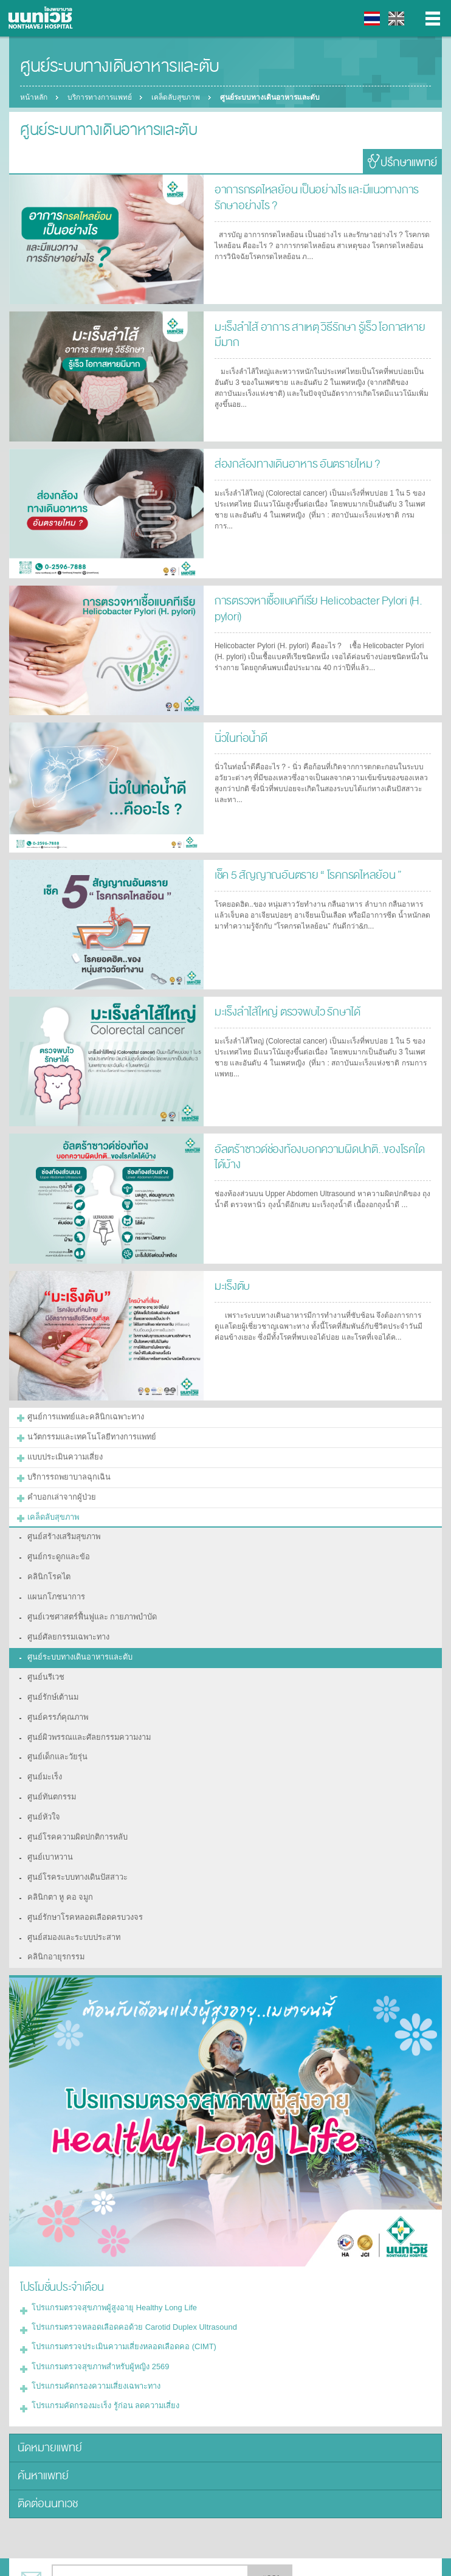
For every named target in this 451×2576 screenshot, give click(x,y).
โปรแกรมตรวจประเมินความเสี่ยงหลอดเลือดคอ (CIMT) (117, 2305)
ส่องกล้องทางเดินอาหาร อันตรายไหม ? (290, 463)
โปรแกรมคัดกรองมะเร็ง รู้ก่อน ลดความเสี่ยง (99, 2360)
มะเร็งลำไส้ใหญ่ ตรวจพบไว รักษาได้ (283, 1011)
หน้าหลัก (33, 97)
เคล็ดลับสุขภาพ (178, 97)
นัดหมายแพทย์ (46, 2400)
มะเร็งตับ (231, 1285)
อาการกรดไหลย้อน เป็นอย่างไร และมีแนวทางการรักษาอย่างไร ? (318, 196)
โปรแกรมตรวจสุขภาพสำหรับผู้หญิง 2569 (95, 2323)
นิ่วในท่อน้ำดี (239, 737)
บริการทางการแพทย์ (101, 97)
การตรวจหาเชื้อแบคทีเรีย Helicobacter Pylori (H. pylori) (310, 607)
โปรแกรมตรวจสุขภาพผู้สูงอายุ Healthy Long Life (108, 2269)
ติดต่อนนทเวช (45, 2453)
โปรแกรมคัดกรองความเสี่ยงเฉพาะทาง (91, 2342)
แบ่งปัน (58, 2556)
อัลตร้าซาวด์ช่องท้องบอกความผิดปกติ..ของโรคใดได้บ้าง (316, 1155)
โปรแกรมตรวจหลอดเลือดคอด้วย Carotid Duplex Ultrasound (126, 2287)
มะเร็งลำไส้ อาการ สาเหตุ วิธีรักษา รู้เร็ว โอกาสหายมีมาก (322, 325)
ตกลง (270, 2526)
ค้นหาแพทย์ (40, 2426)
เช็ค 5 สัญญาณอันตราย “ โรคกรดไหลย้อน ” (301, 874)
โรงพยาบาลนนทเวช (42, 18)
